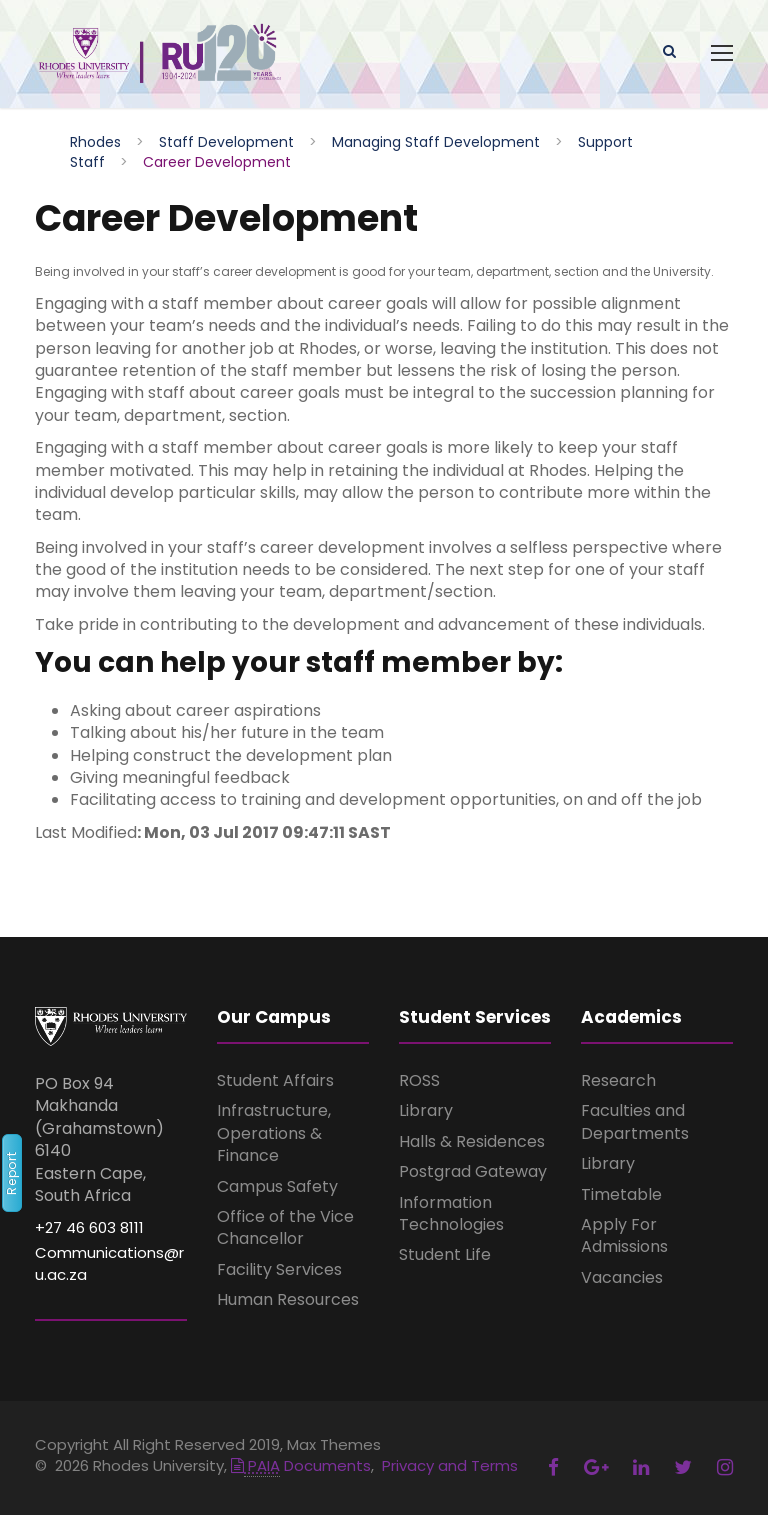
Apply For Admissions (624, 1235)
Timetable (621, 1194)
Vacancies (622, 1277)
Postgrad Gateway (473, 1171)
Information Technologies (451, 1213)
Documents (301, 1465)
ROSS (419, 1080)
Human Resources (288, 1299)
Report (11, 1173)
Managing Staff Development (436, 142)
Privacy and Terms (450, 1465)
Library (426, 1110)
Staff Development (226, 142)
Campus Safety (277, 1186)
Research (618, 1080)
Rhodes (95, 142)
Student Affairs (275, 1080)
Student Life (445, 1254)
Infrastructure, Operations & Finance (274, 1133)
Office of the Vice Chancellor (285, 1227)
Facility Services (279, 1269)
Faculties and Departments (635, 1121)
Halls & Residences (472, 1141)
